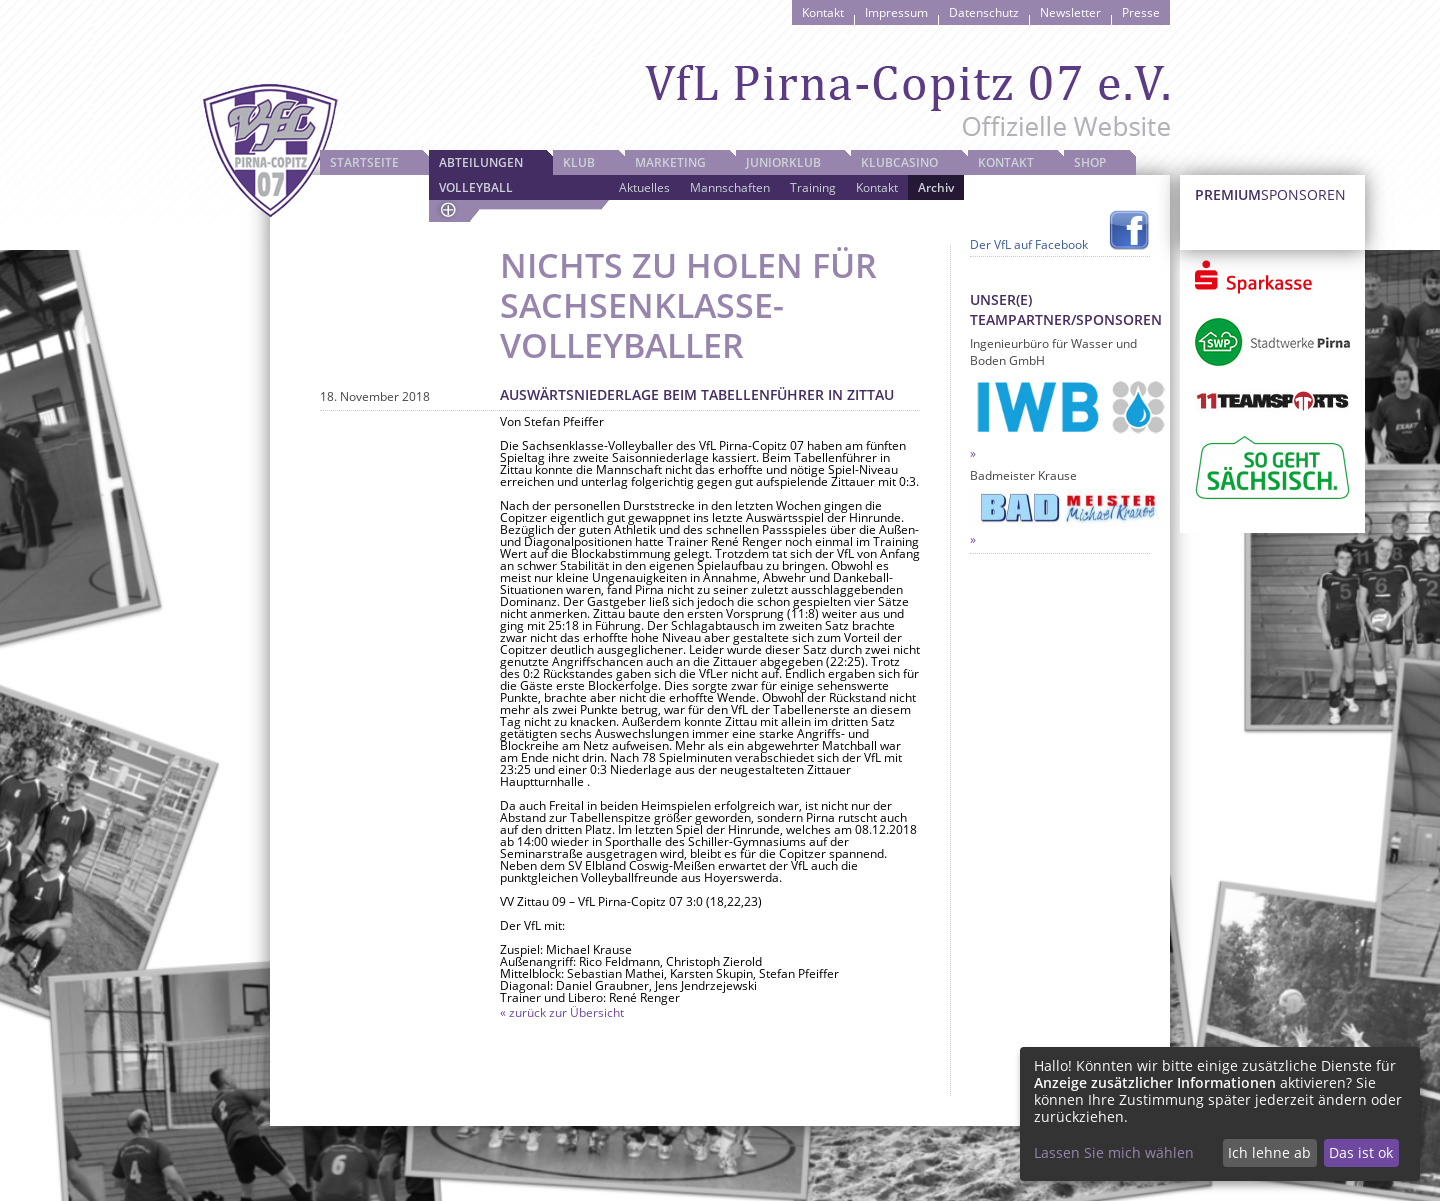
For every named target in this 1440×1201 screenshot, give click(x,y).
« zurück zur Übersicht (562, 1012)
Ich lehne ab (1269, 1152)
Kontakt (823, 12)
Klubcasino (899, 162)
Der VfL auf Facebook (1029, 244)
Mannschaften (730, 187)
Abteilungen (481, 162)
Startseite (364, 162)
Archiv (936, 187)
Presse (1141, 12)
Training (813, 187)
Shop (1090, 162)
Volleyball (476, 187)
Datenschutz (984, 12)
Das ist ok (1361, 1152)
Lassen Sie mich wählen (1114, 1152)
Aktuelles (644, 187)
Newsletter (1070, 12)
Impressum (896, 12)
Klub (579, 162)
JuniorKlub (783, 162)
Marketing (670, 162)
